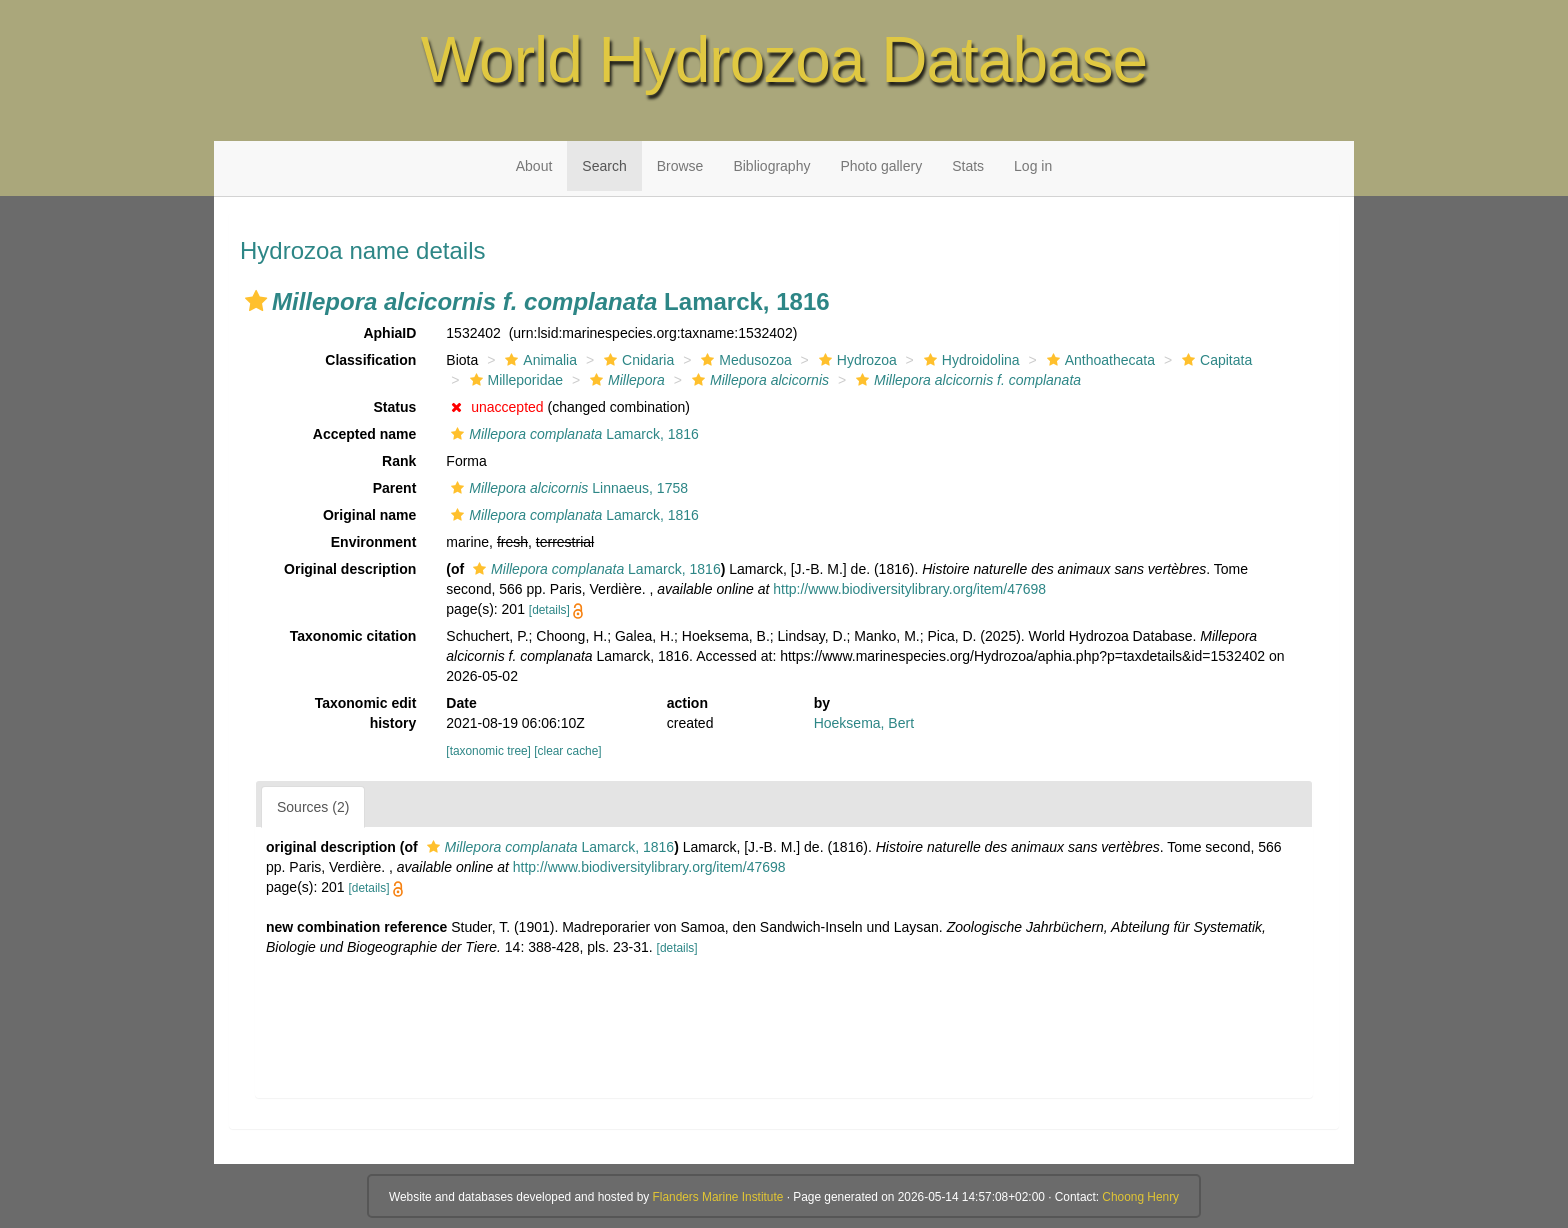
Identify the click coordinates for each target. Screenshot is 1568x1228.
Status (395, 407)
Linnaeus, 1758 (567, 488)
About (534, 166)
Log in (1033, 166)
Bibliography (771, 166)
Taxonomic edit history (366, 713)
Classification (370, 360)
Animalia (538, 360)
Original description (350, 569)
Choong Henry (1140, 1197)
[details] (549, 610)
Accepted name (364, 434)
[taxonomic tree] (488, 751)
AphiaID (389, 333)
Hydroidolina (969, 360)
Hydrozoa (855, 360)
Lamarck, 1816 (572, 434)
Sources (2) (313, 807)
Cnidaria (636, 360)
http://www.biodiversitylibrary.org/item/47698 (909, 589)
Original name (369, 515)
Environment (374, 542)
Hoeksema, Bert (864, 723)
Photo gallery (881, 166)
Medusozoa (743, 360)
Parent (395, 488)
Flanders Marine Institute (718, 1197)
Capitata (1214, 360)
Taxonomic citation (353, 636)
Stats (968, 166)
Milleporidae (514, 380)
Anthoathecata (1098, 360)
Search (604, 166)
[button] (256, 301)
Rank (399, 461)
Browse (680, 166)
